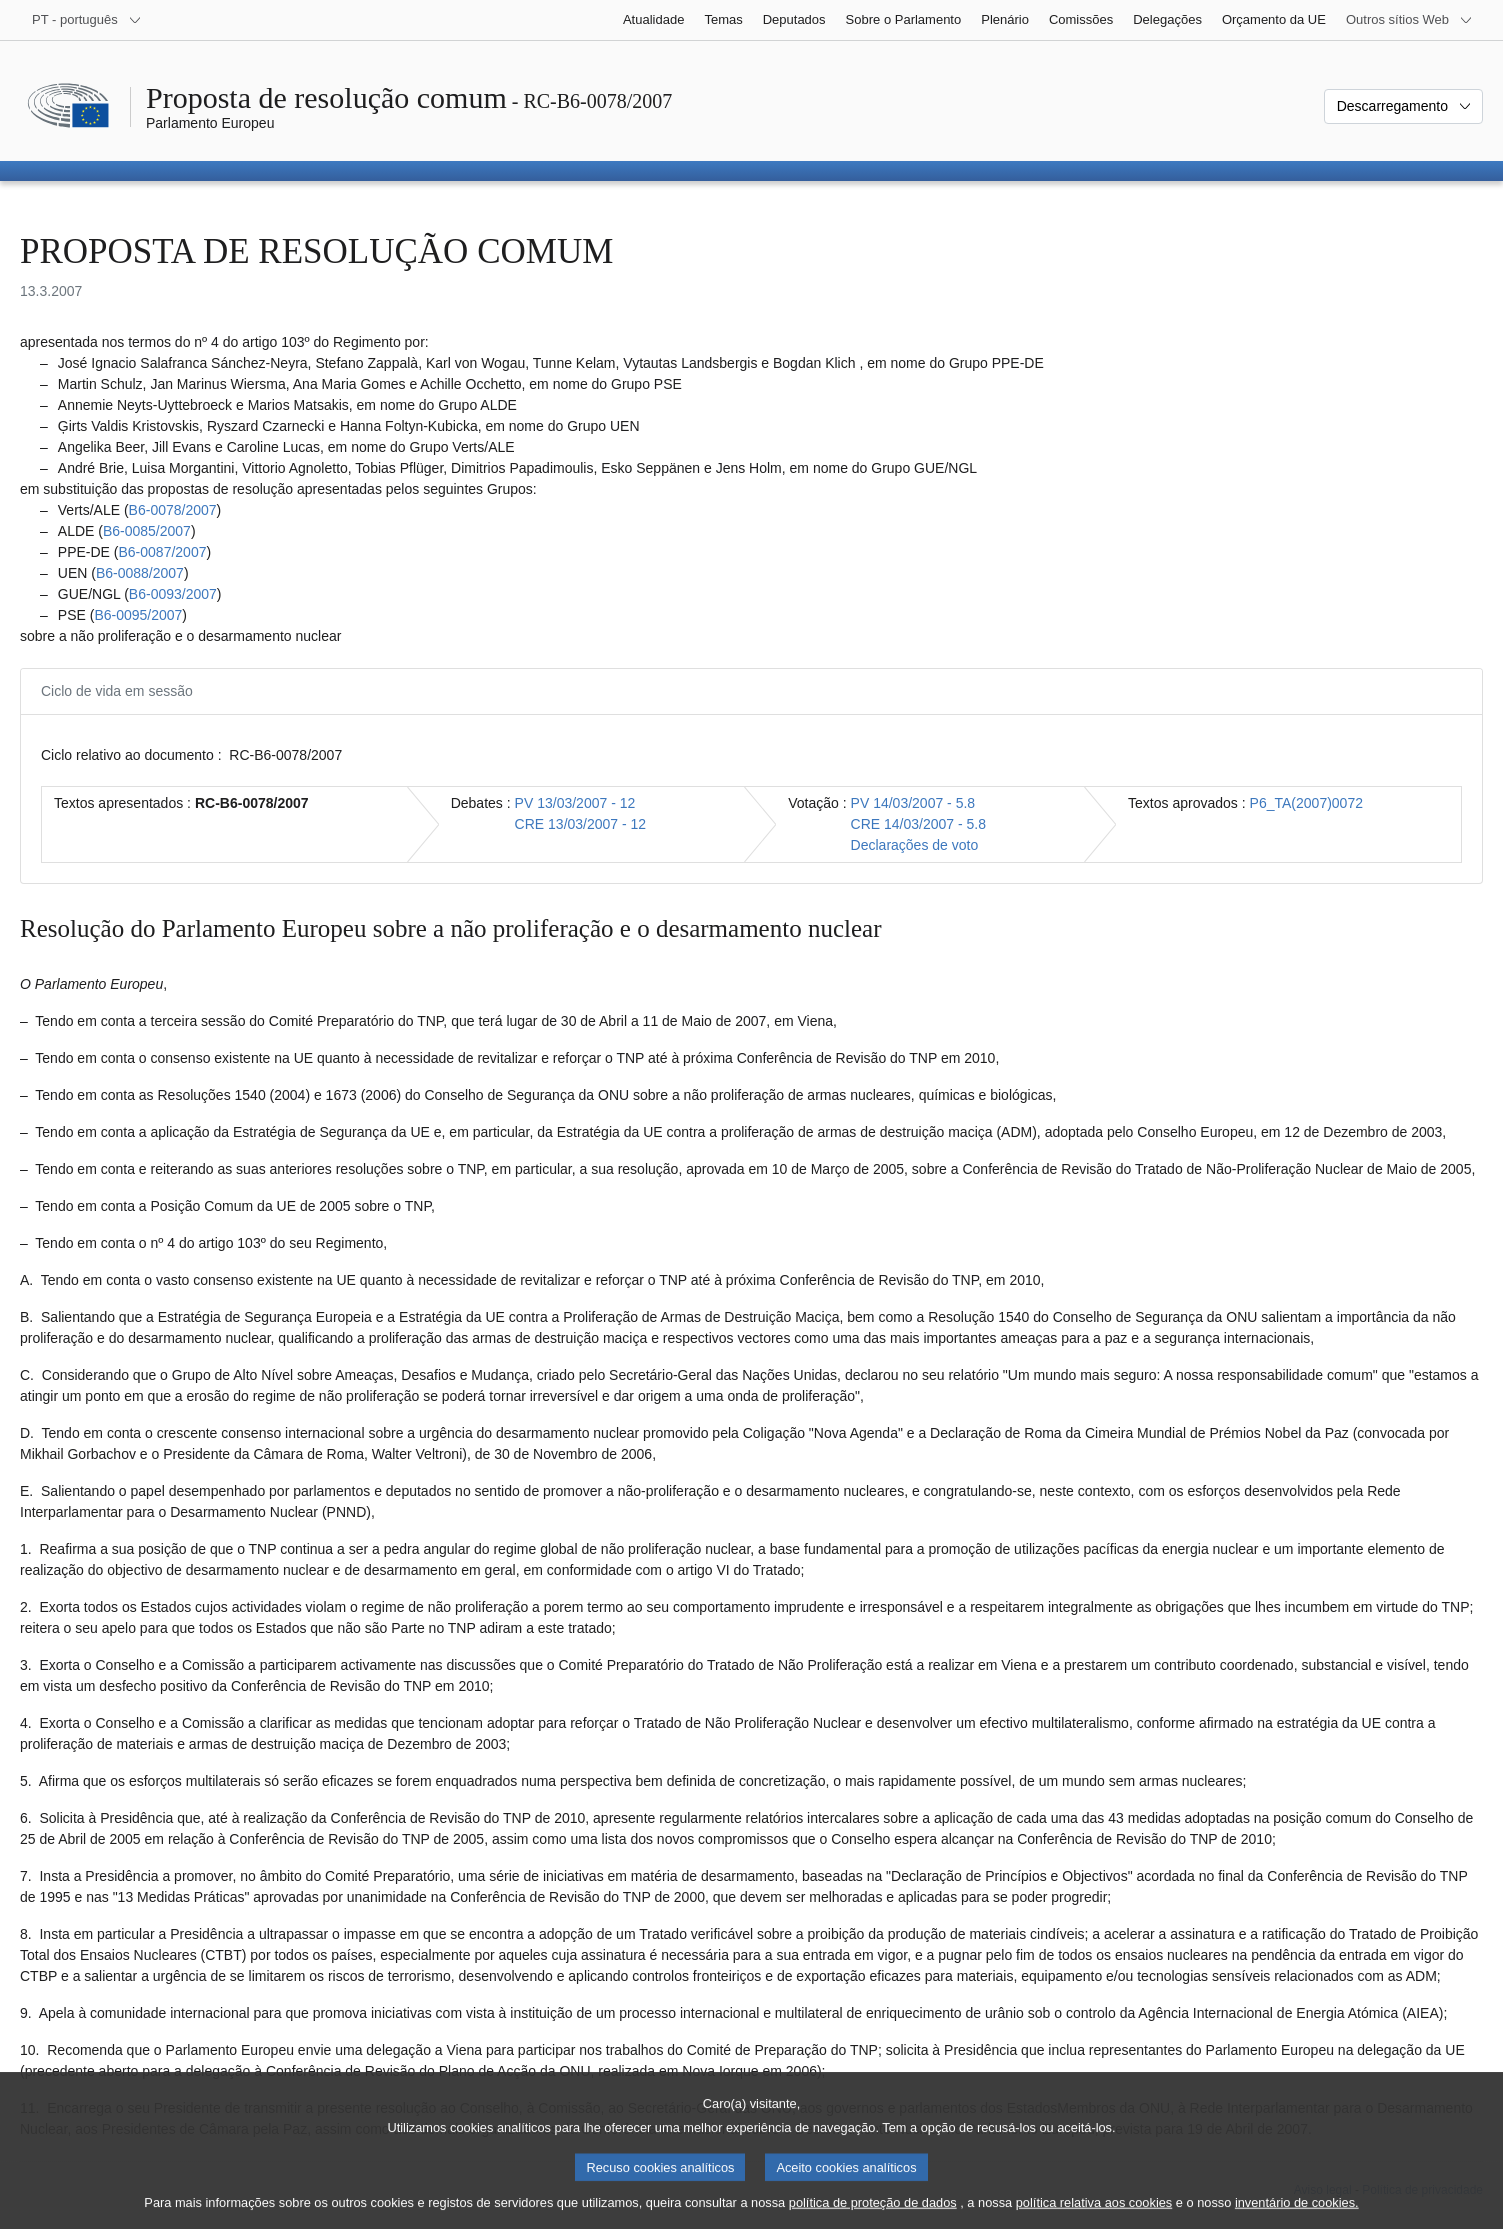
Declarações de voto (915, 845)
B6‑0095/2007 (138, 615)
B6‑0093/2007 (173, 594)
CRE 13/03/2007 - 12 (581, 824)
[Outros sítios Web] (1409, 20)
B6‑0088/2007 (140, 573)
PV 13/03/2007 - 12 (575, 803)
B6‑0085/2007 (147, 531)
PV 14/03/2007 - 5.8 (913, 803)
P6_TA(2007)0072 (1306, 803)
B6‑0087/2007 (162, 552)
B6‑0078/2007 (173, 510)
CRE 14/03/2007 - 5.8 (918, 824)
